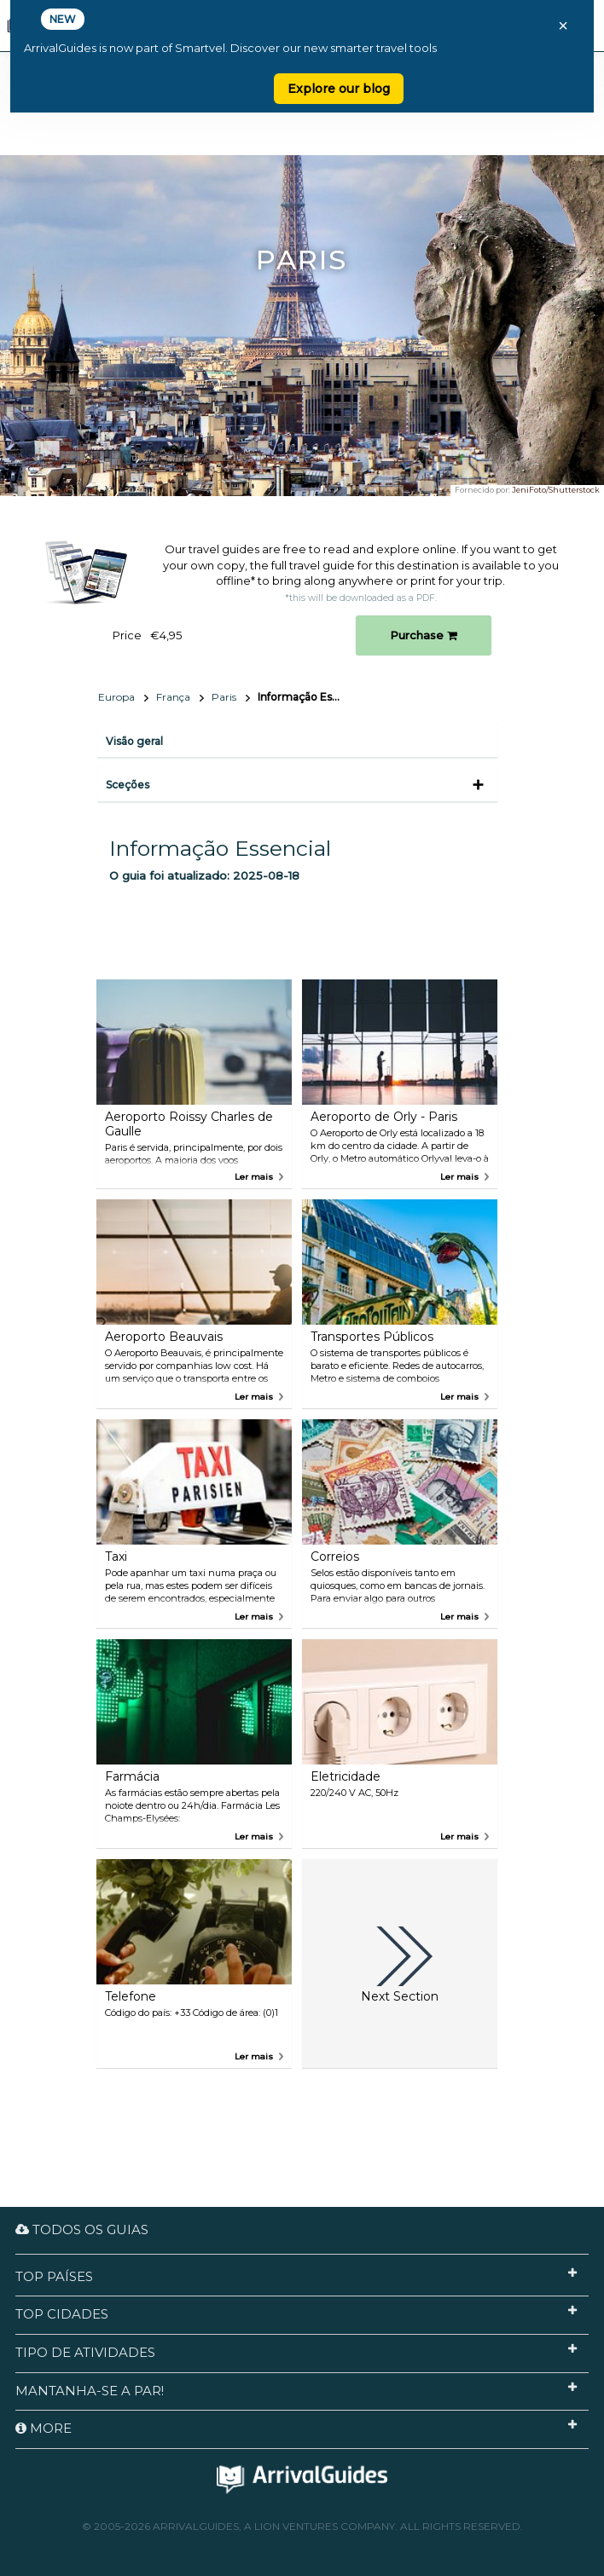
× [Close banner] (563, 25)
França (173, 696)
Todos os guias (81, 2229)
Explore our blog (338, 88)
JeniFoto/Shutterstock (556, 489)
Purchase (423, 635)
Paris (224, 696)
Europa (116, 696)
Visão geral (134, 741)
